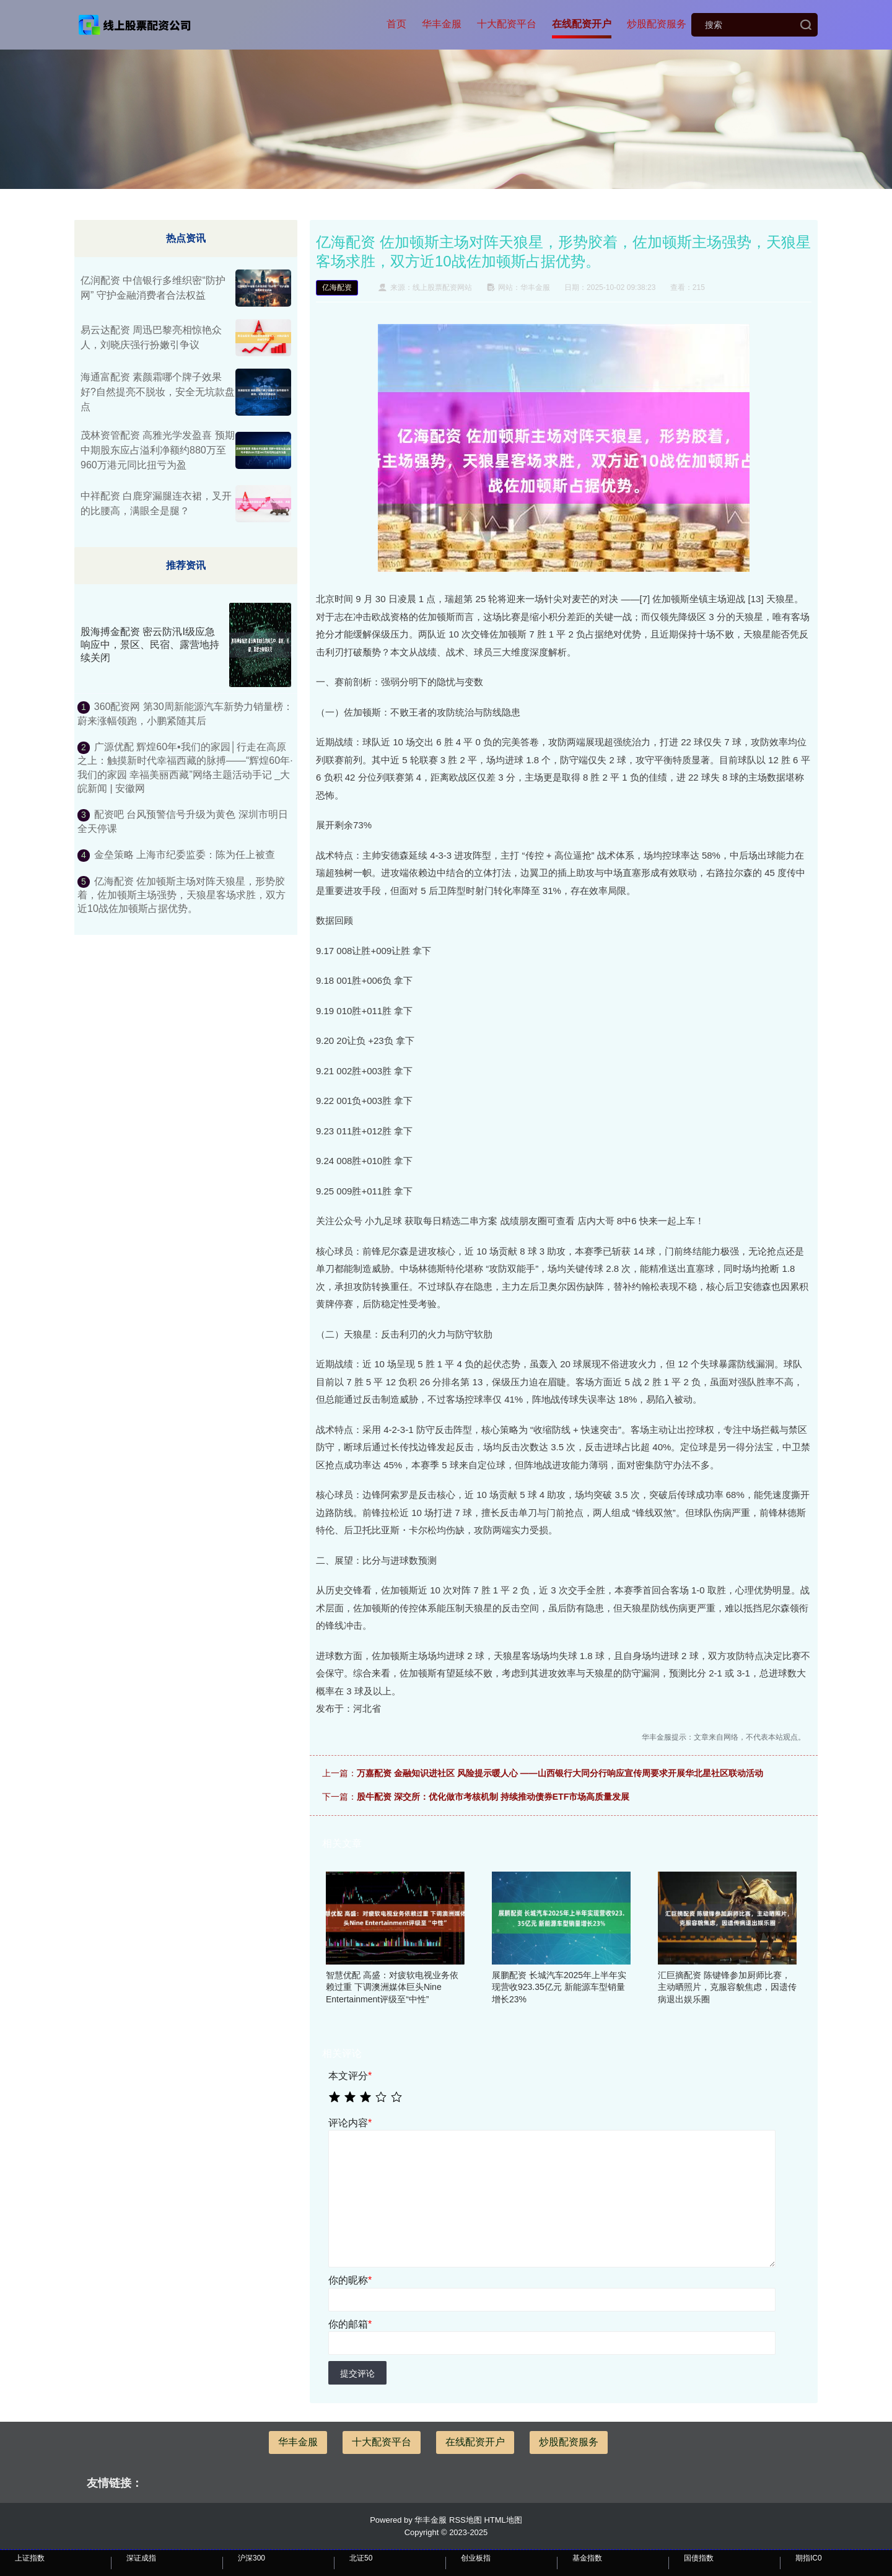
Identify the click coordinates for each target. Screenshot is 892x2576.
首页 (396, 24)
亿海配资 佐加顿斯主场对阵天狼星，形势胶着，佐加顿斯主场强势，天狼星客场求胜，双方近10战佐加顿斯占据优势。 (181, 895)
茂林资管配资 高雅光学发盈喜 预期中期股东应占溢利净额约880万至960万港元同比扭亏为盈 (158, 450)
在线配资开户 (581, 24)
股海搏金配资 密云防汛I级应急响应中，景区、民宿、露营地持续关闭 (150, 644)
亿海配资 (337, 287)
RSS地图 (465, 2520)
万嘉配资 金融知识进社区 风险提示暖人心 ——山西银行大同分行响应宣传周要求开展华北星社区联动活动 (560, 1773)
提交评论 (357, 2373)
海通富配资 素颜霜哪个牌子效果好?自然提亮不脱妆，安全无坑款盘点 (158, 392)
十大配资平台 (506, 24)
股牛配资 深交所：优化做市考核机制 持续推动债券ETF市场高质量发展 (493, 1797)
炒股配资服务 (656, 24)
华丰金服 (441, 24)
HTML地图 (503, 2520)
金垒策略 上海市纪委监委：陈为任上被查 (184, 854)
